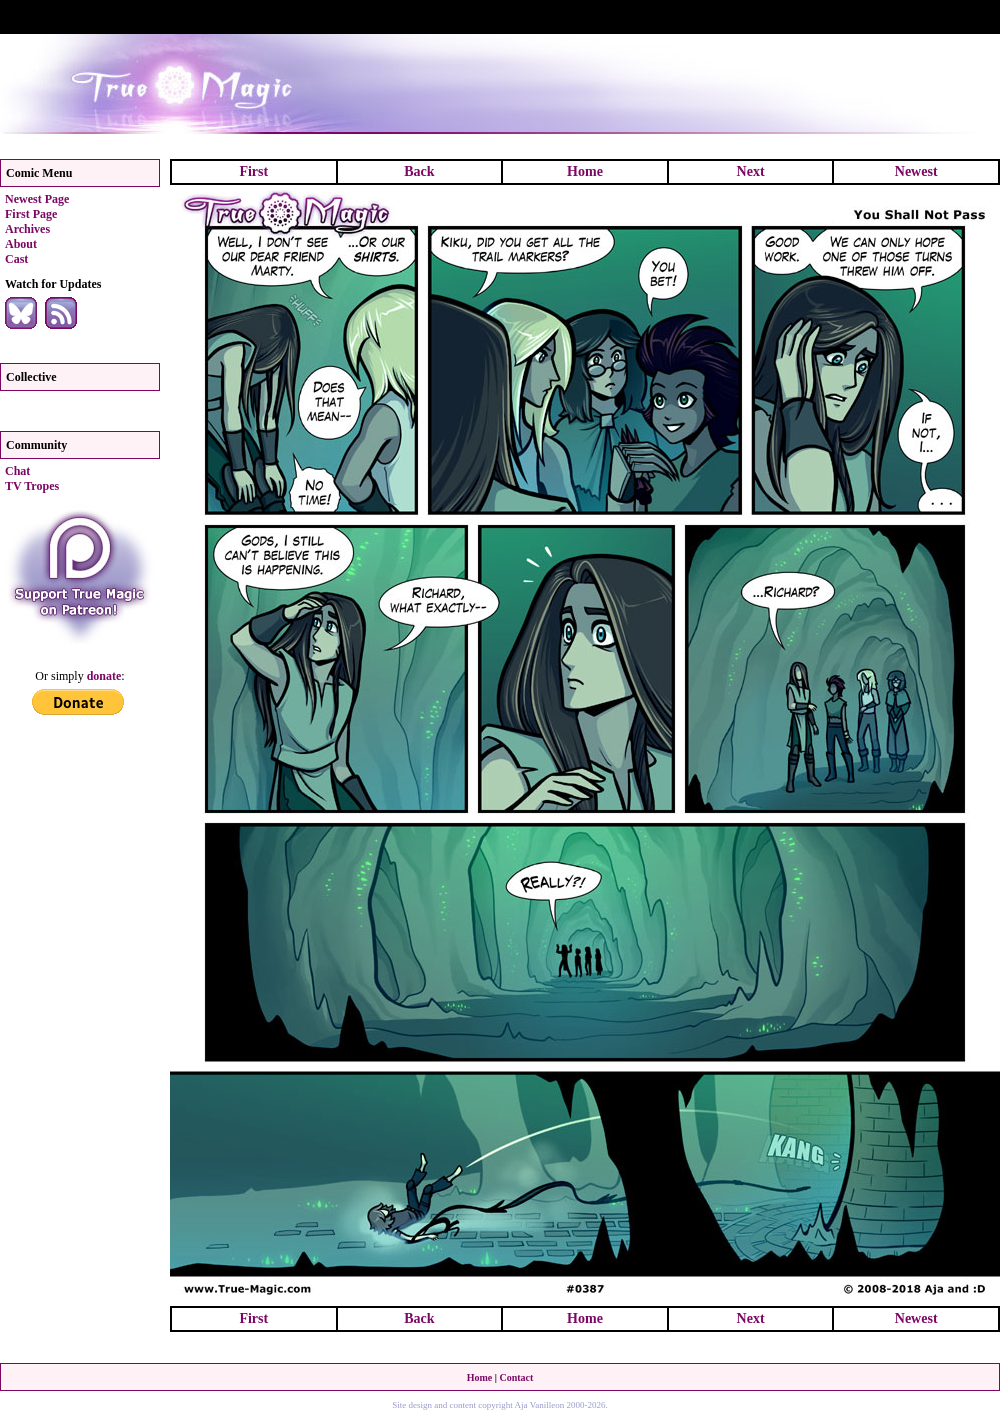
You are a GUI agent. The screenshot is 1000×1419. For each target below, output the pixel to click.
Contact (516, 1377)
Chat (17, 471)
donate (104, 676)
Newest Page (37, 199)
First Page (31, 214)
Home (585, 171)
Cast (16, 259)
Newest (916, 171)
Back (419, 171)
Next (751, 171)
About (21, 244)
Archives (27, 229)
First (253, 171)
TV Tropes (32, 486)
